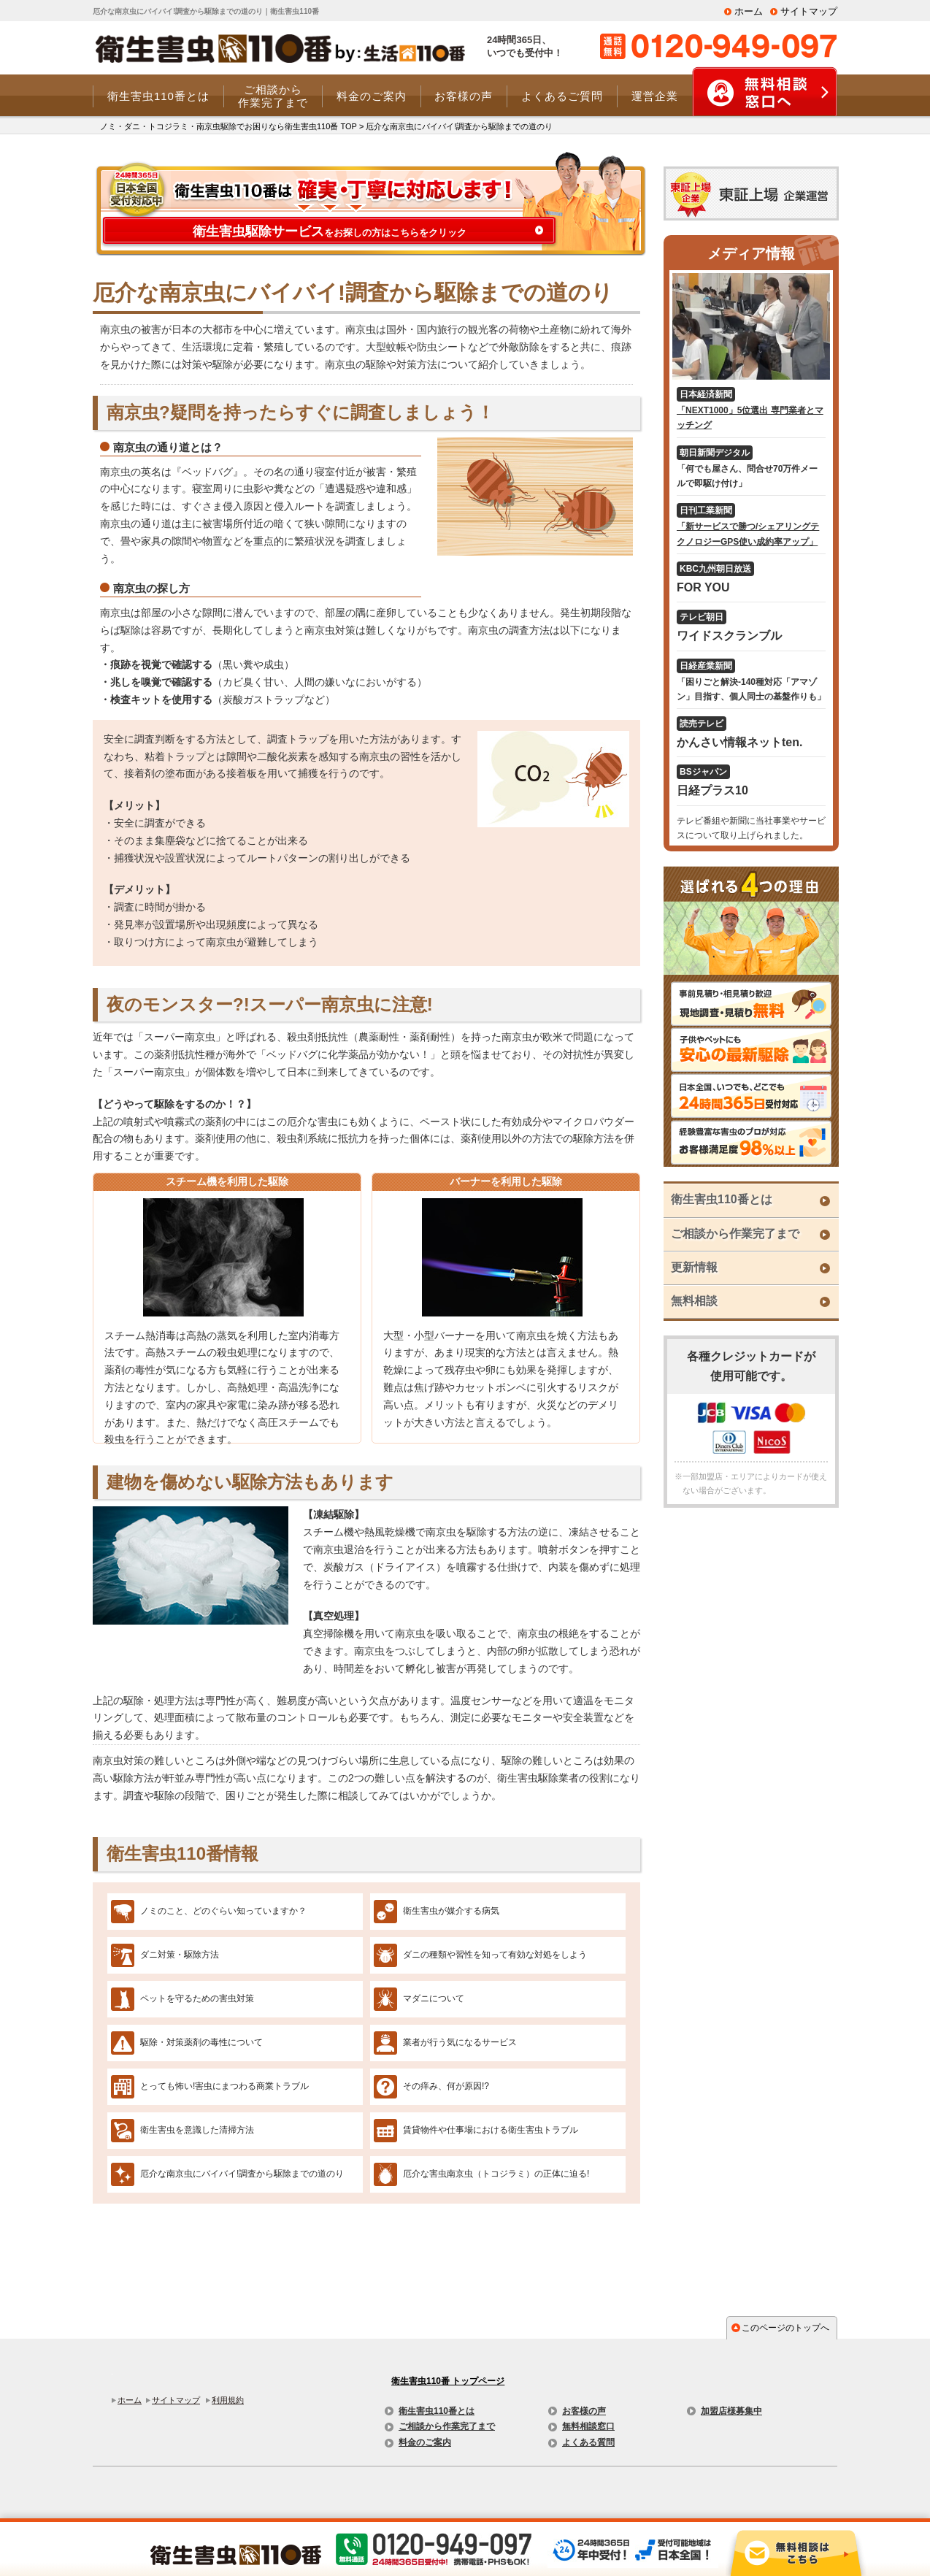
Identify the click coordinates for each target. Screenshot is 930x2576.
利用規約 (228, 2400)
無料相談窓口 (588, 2426)
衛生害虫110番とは (721, 1199)
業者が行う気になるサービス (460, 2042)
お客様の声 (584, 2411)
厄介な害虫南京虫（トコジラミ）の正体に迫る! (496, 2174)
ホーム (748, 11)
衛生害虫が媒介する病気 (451, 1911)
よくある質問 (588, 2442)
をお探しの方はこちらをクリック (329, 231)
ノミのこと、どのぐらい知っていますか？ (223, 1911)
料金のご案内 (425, 2442)
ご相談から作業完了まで (735, 1233)
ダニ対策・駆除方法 (179, 1955)
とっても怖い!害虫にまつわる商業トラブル (224, 2086)
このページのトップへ (785, 2328)
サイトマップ (808, 11)
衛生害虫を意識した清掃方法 (197, 2130)
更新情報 (694, 1267)
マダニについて (433, 1998)
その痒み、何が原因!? (446, 2086)
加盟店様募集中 (731, 2411)
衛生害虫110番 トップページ (447, 2381)
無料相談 (694, 1301)
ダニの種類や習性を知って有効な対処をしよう (495, 1955)
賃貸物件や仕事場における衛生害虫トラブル (490, 2130)
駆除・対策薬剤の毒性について (201, 2042)
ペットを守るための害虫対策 (197, 1998)
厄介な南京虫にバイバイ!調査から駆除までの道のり (242, 2174)
